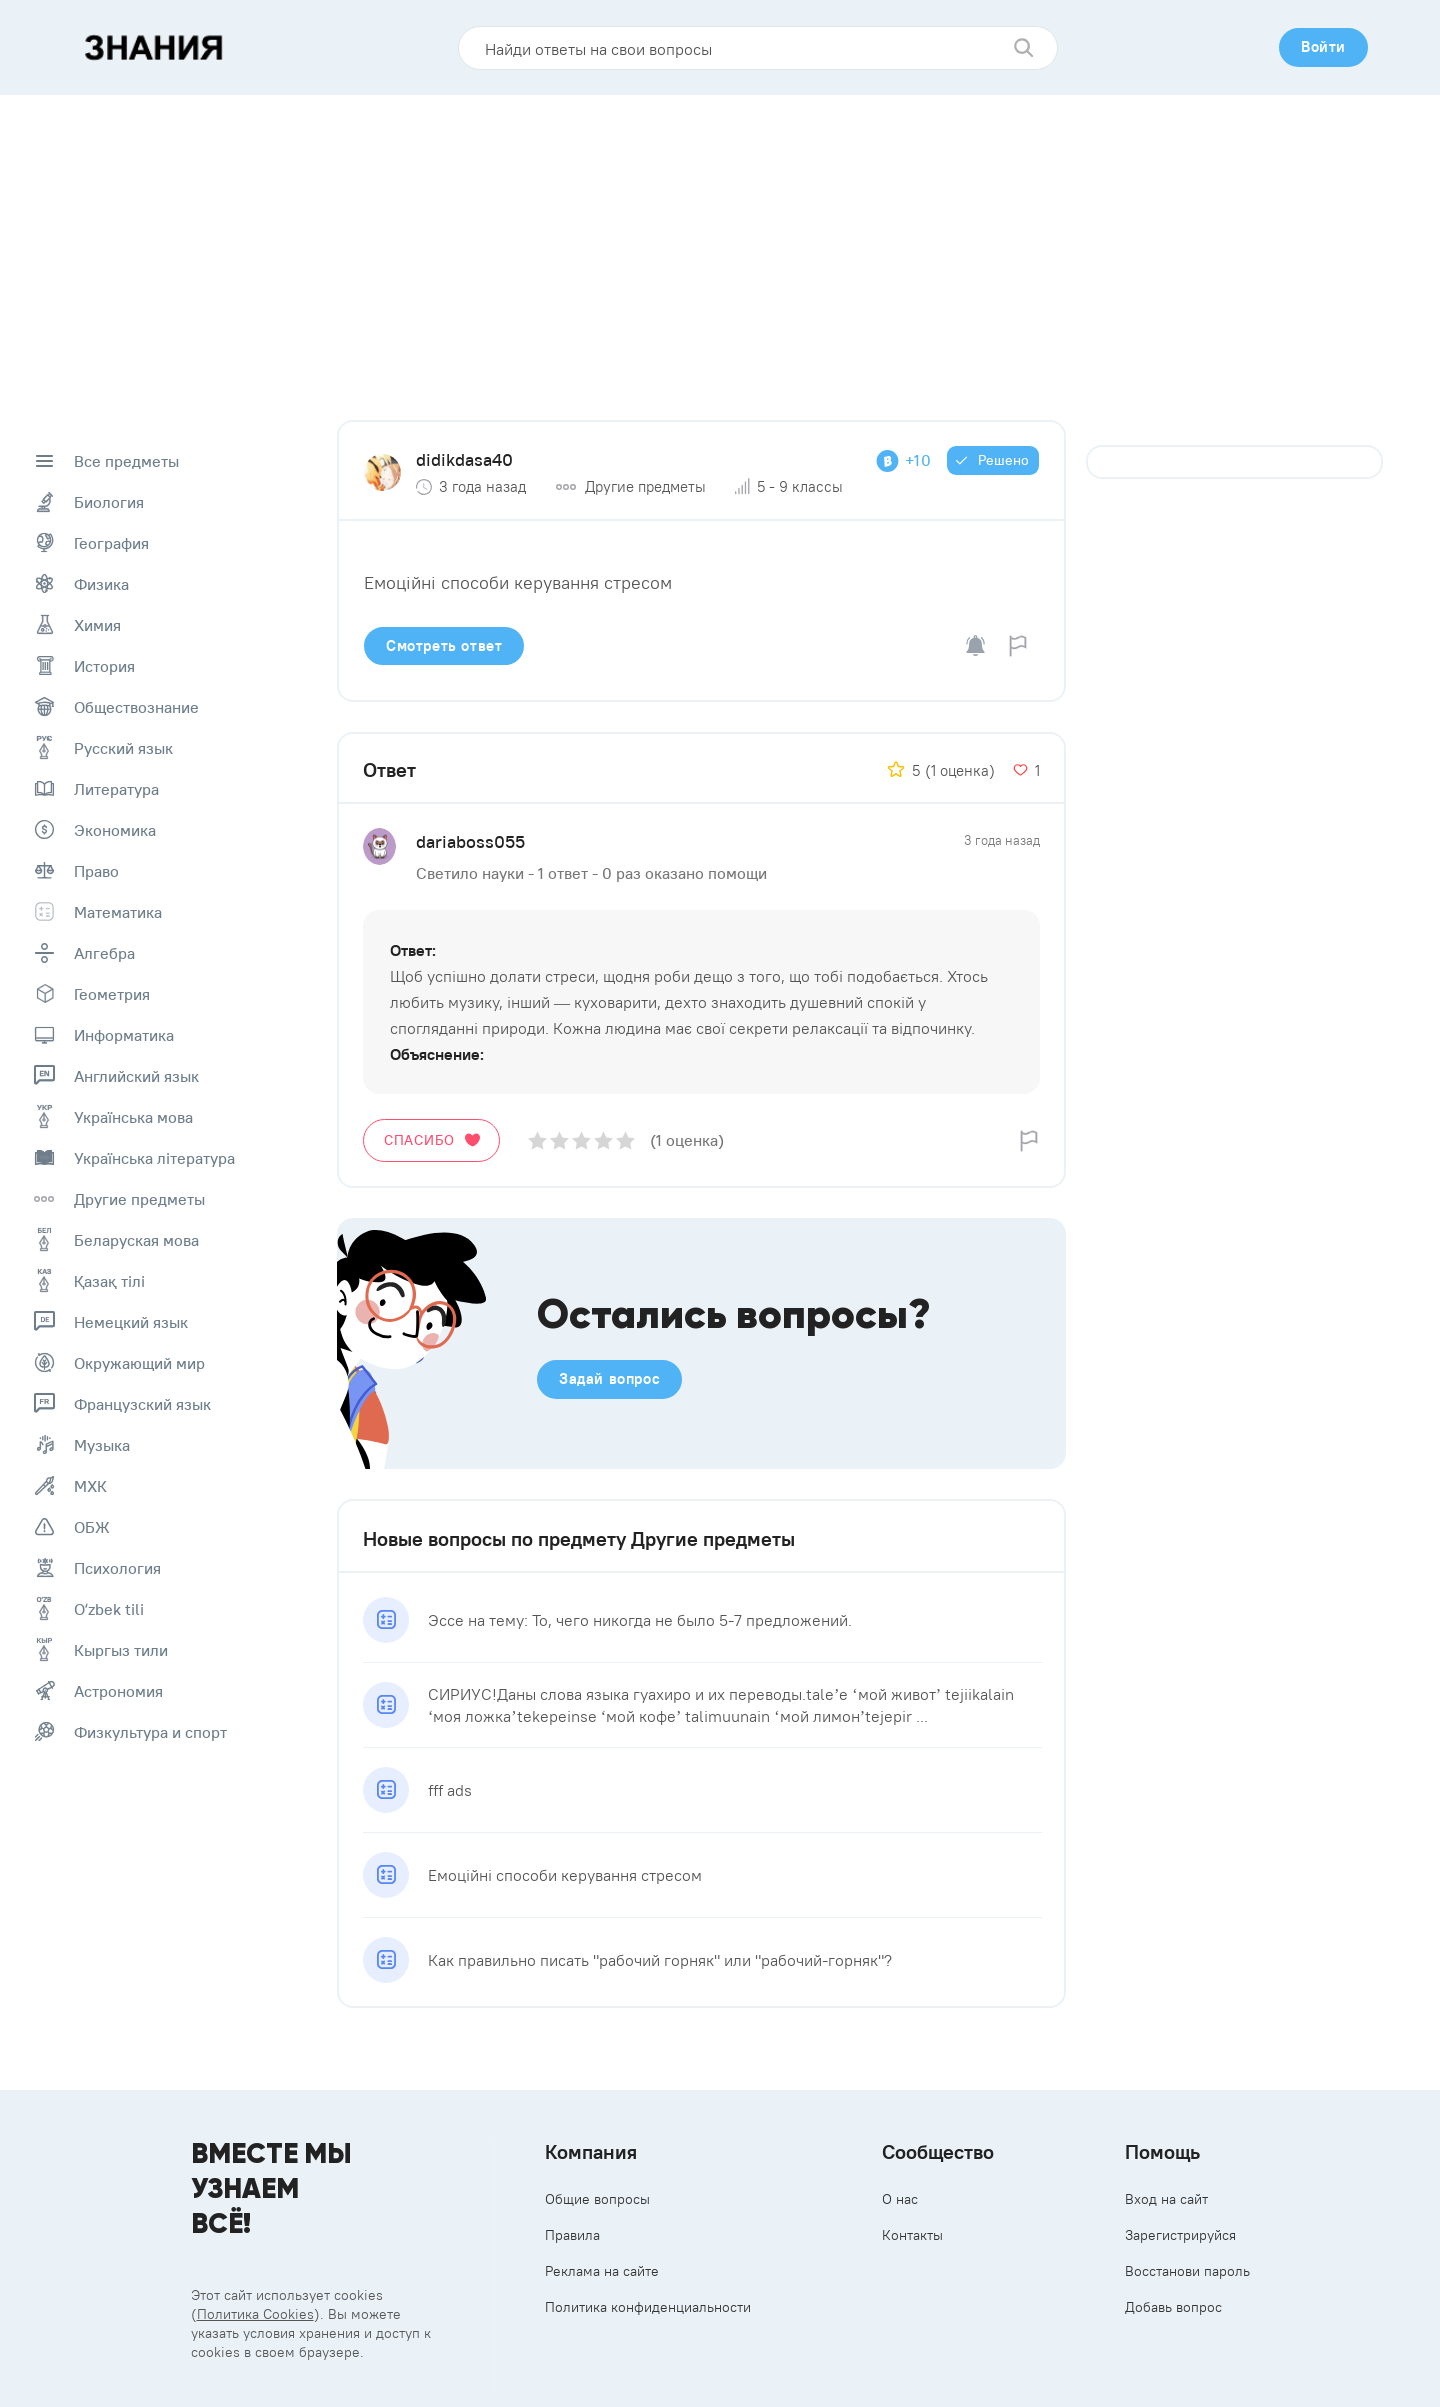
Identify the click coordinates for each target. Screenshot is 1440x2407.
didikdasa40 (464, 459)
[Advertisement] (720, 245)
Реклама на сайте (602, 2271)
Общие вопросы (597, 2199)
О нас (900, 2199)
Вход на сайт (1166, 2199)
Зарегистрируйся (1180, 2235)
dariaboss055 (470, 841)
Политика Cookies (255, 2314)
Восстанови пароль (1187, 2271)
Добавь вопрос (1173, 2307)
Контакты (912, 2235)
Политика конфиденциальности (648, 2307)
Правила (572, 2235)
